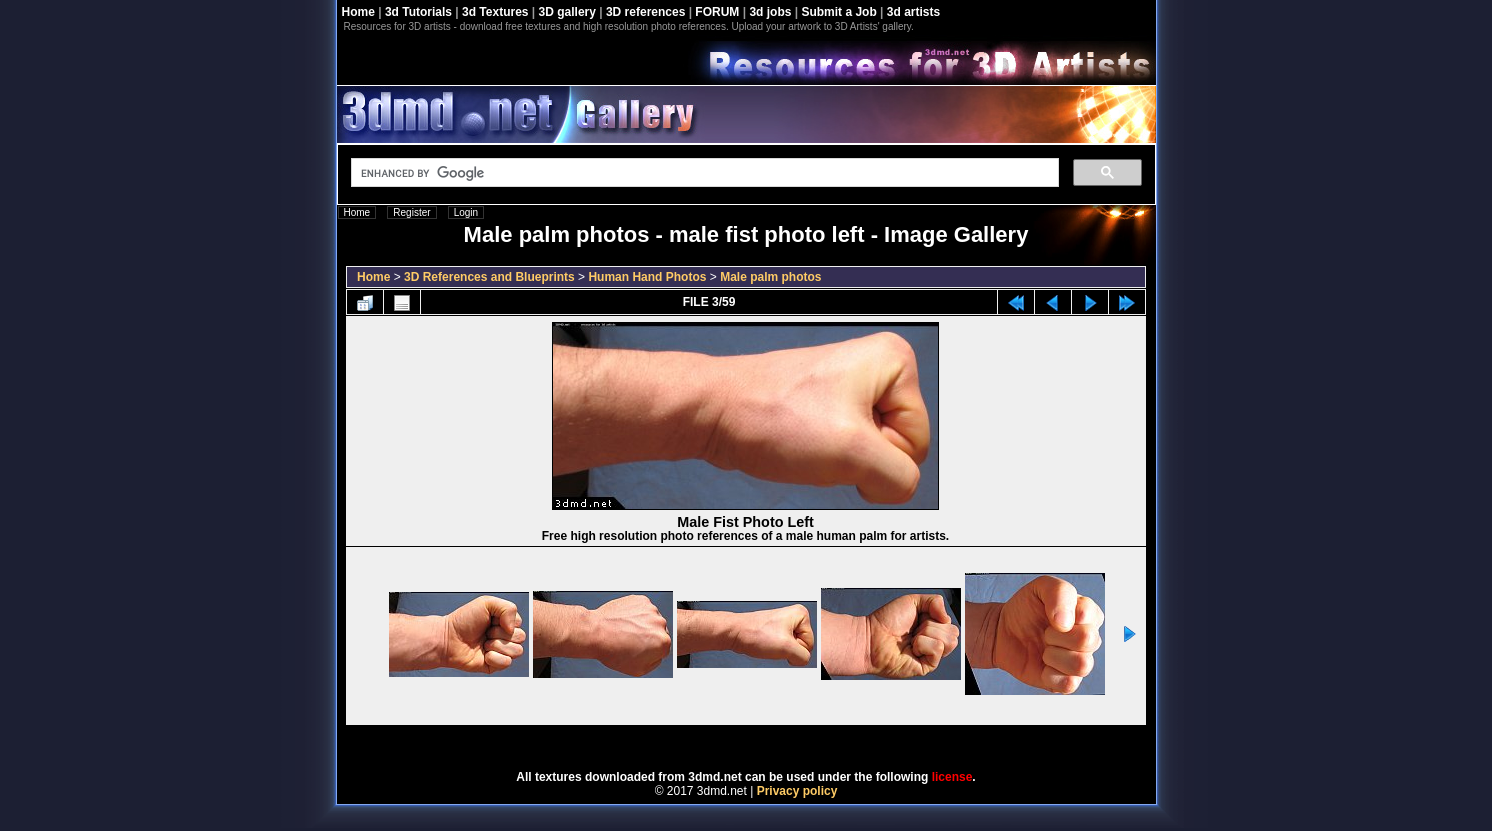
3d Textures (495, 12)
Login (466, 212)
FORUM (717, 12)
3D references (645, 12)
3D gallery (567, 12)
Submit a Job (838, 12)
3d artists (913, 12)
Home (358, 12)
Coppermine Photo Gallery (771, 741)
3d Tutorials (418, 12)
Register (411, 212)
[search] (703, 173)
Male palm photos (770, 277)
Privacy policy (797, 791)
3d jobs (770, 12)
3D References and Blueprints (489, 277)
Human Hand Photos (647, 277)
